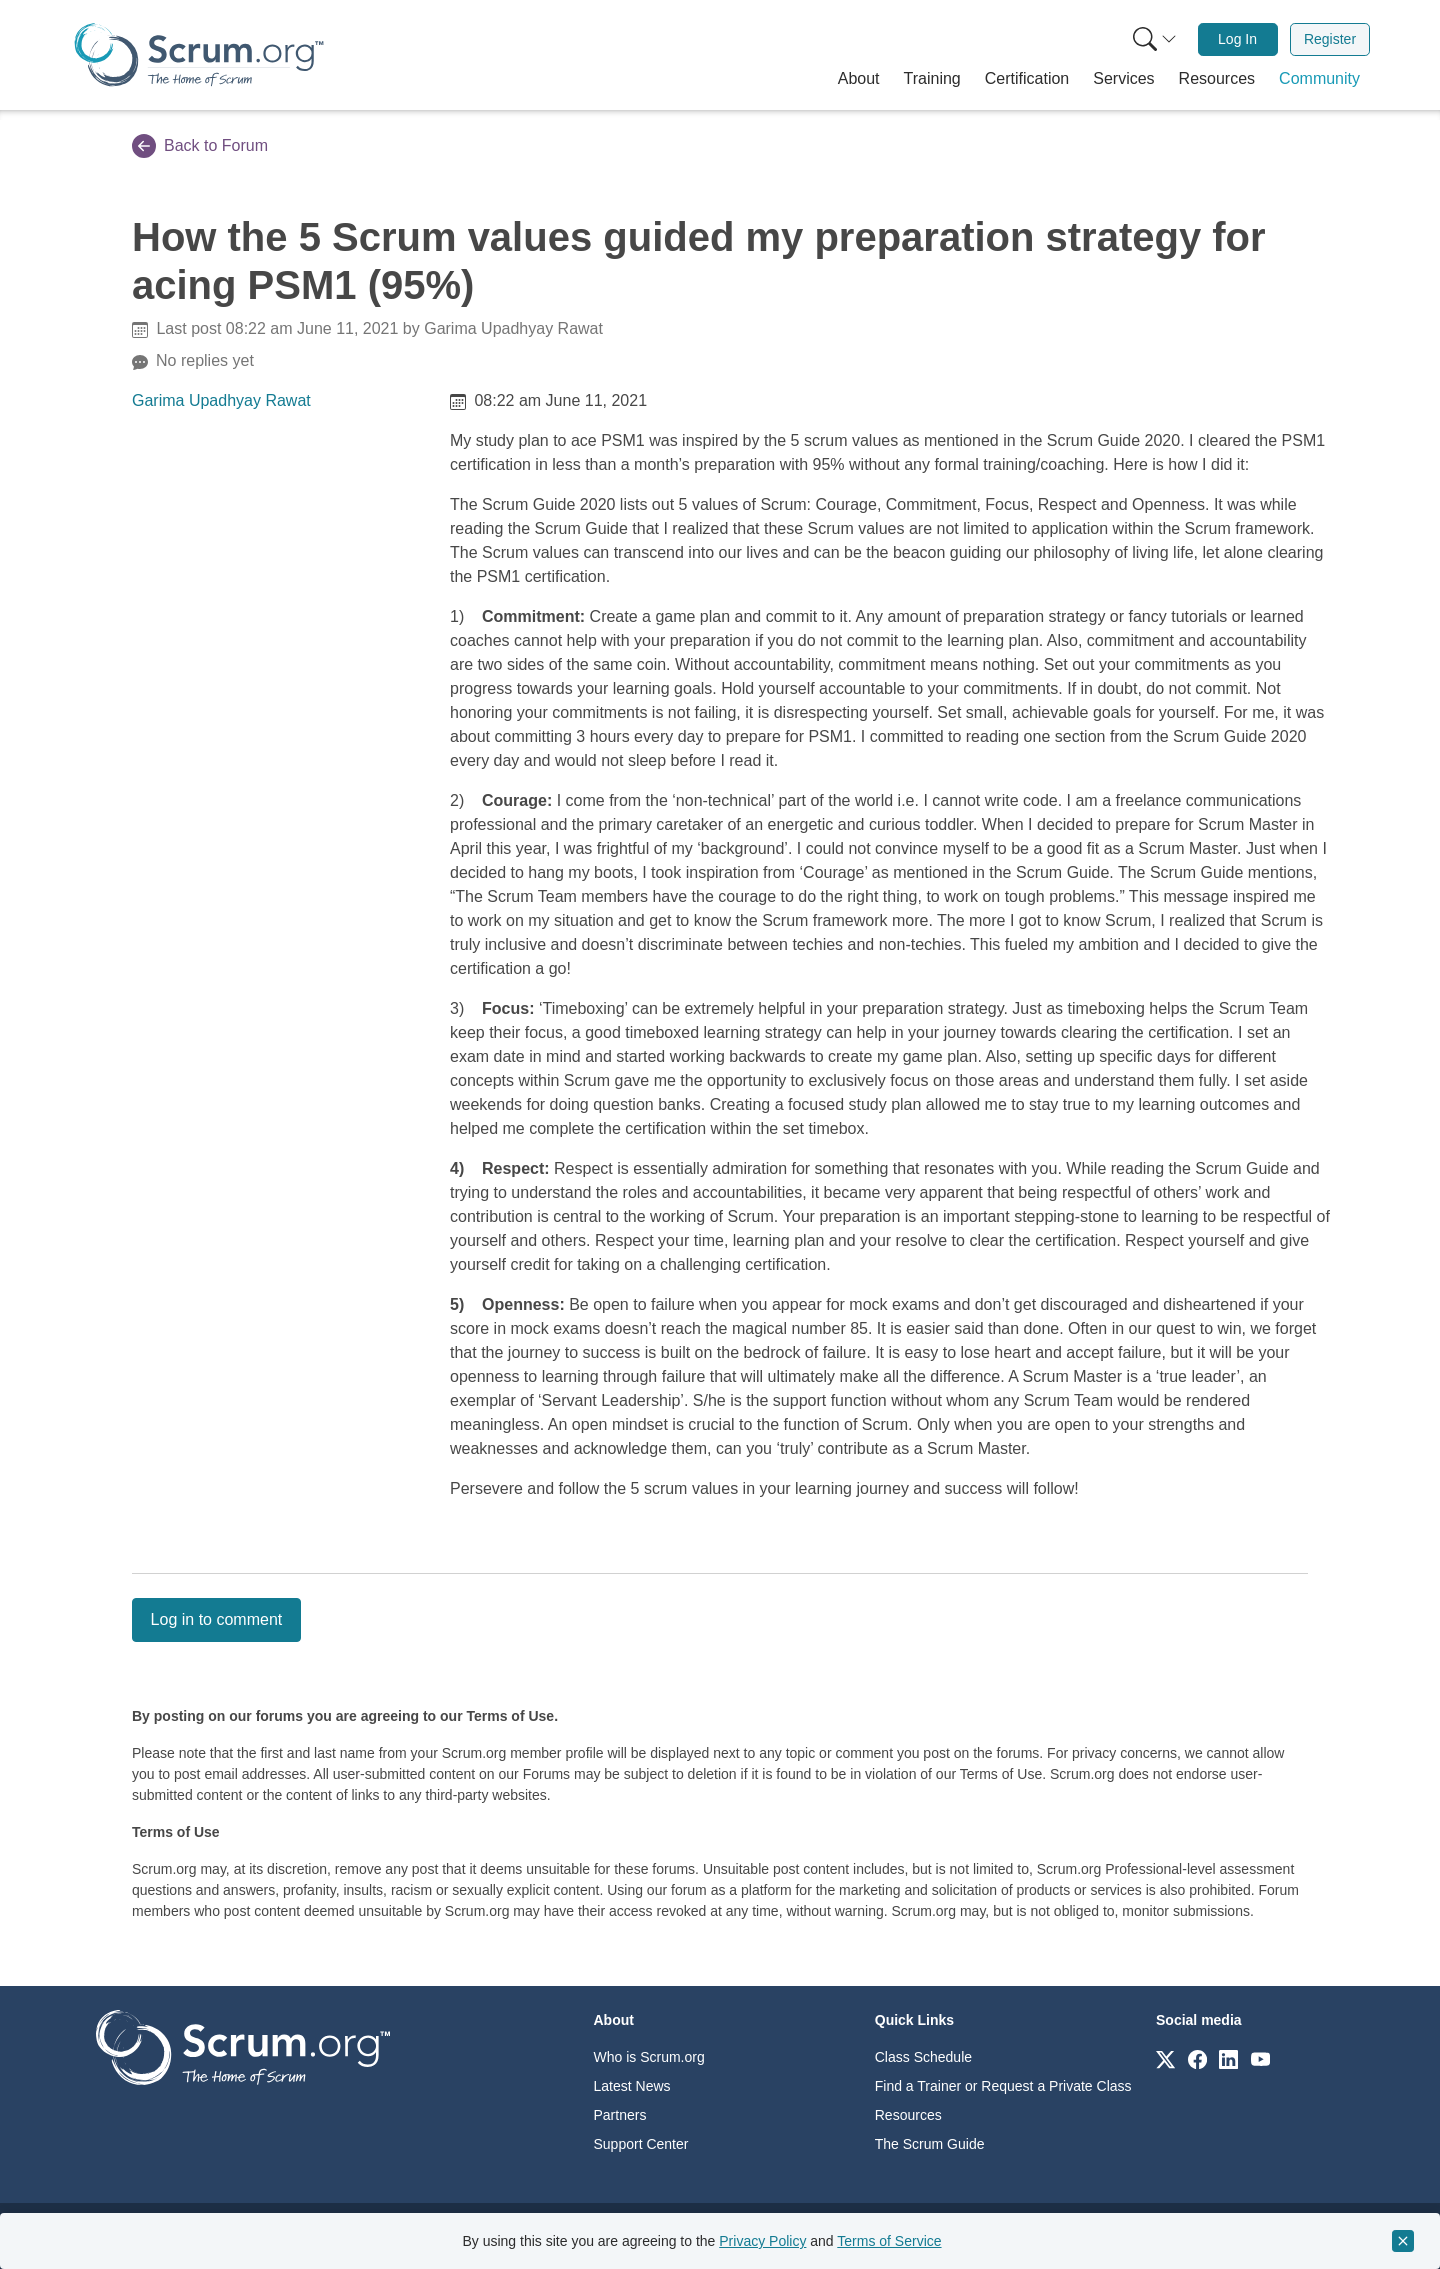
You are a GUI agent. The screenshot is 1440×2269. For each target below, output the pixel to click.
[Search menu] (1155, 39)
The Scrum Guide (930, 2144)
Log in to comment (217, 1619)
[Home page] (199, 54)
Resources (908, 2115)
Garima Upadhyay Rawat (221, 400)
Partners (620, 2115)
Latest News (632, 2086)
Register (1330, 39)
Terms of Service (889, 2241)
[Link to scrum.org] (1165, 2058)
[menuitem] (1153, 39)
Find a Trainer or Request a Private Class (1003, 2086)
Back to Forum (200, 146)
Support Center (641, 2144)
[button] (859, 79)
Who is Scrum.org (649, 2057)
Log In (1237, 39)
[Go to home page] (243, 2046)
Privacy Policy (762, 2241)
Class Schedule (923, 2057)
